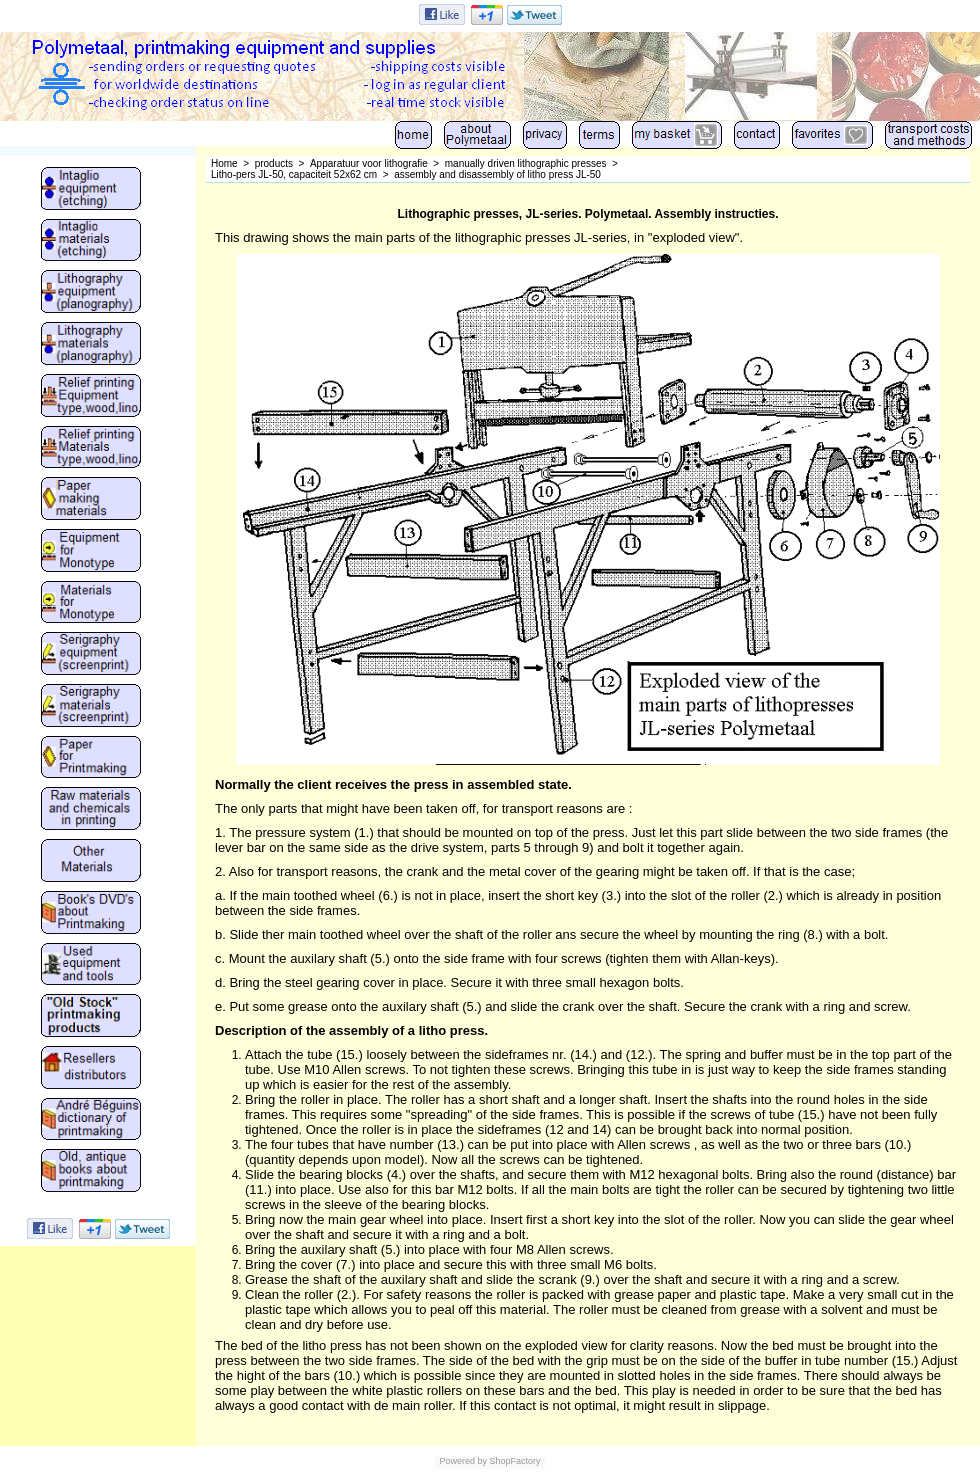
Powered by (463, 1461)
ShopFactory (514, 1461)
